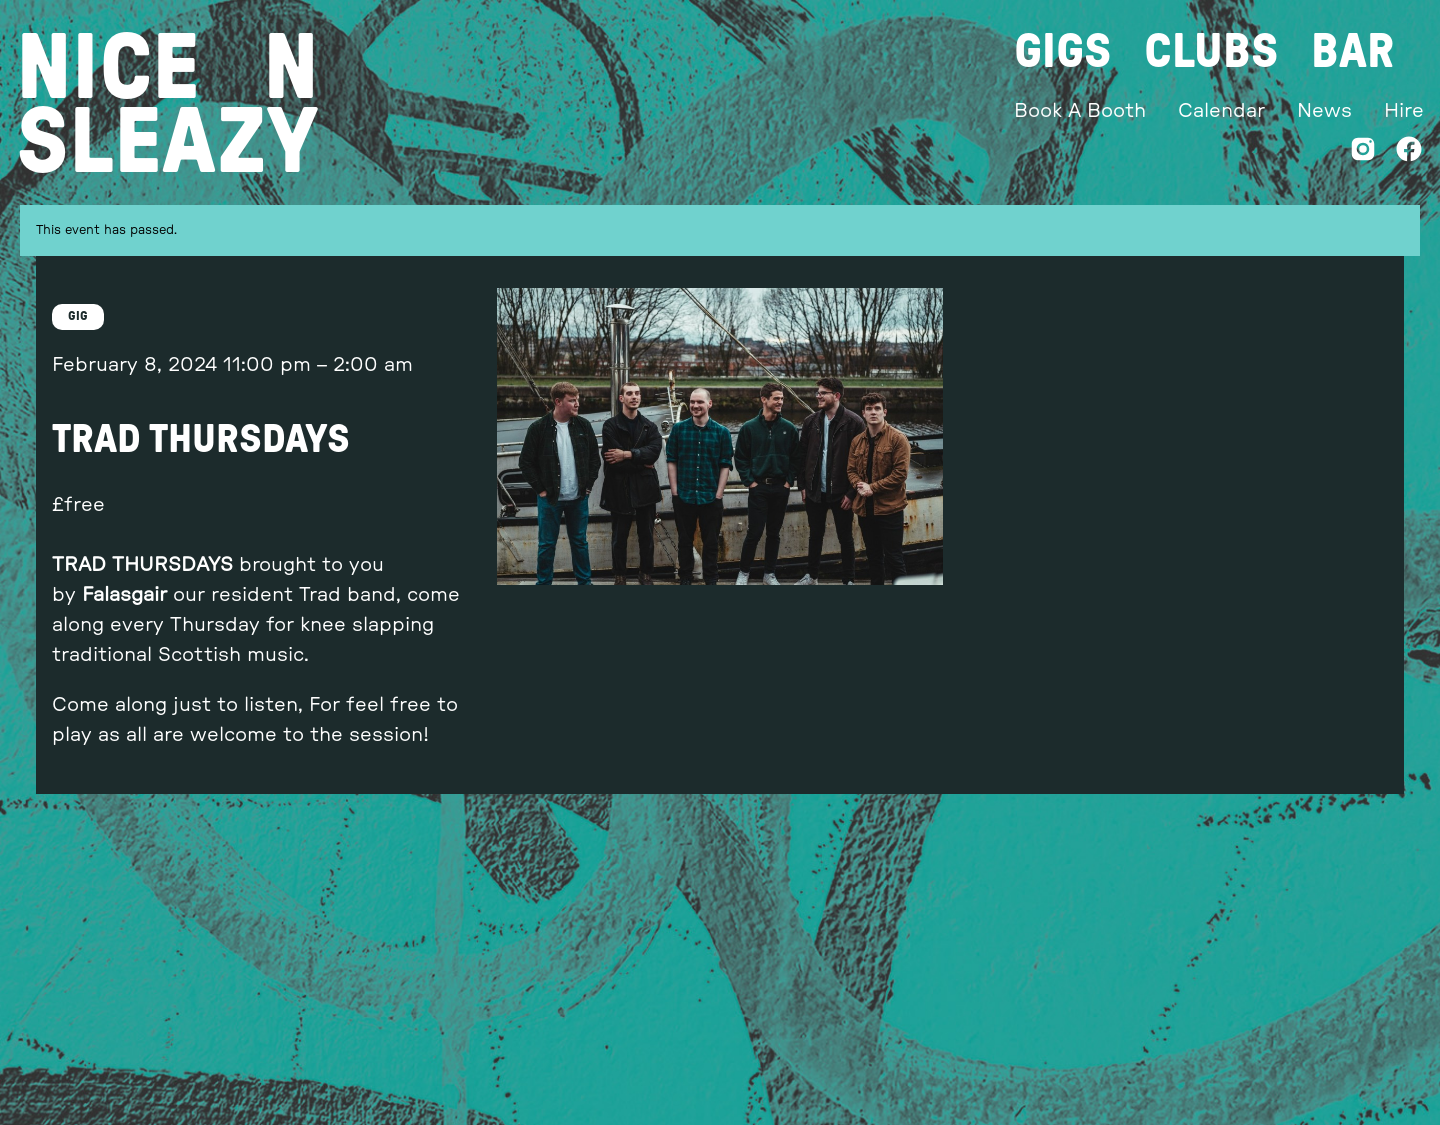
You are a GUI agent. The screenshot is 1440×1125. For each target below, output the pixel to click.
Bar (1352, 52)
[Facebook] (1409, 153)
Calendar (1221, 111)
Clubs (1211, 52)
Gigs (1063, 52)
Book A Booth (1080, 111)
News (1324, 111)
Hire (1404, 111)
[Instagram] (1363, 153)
